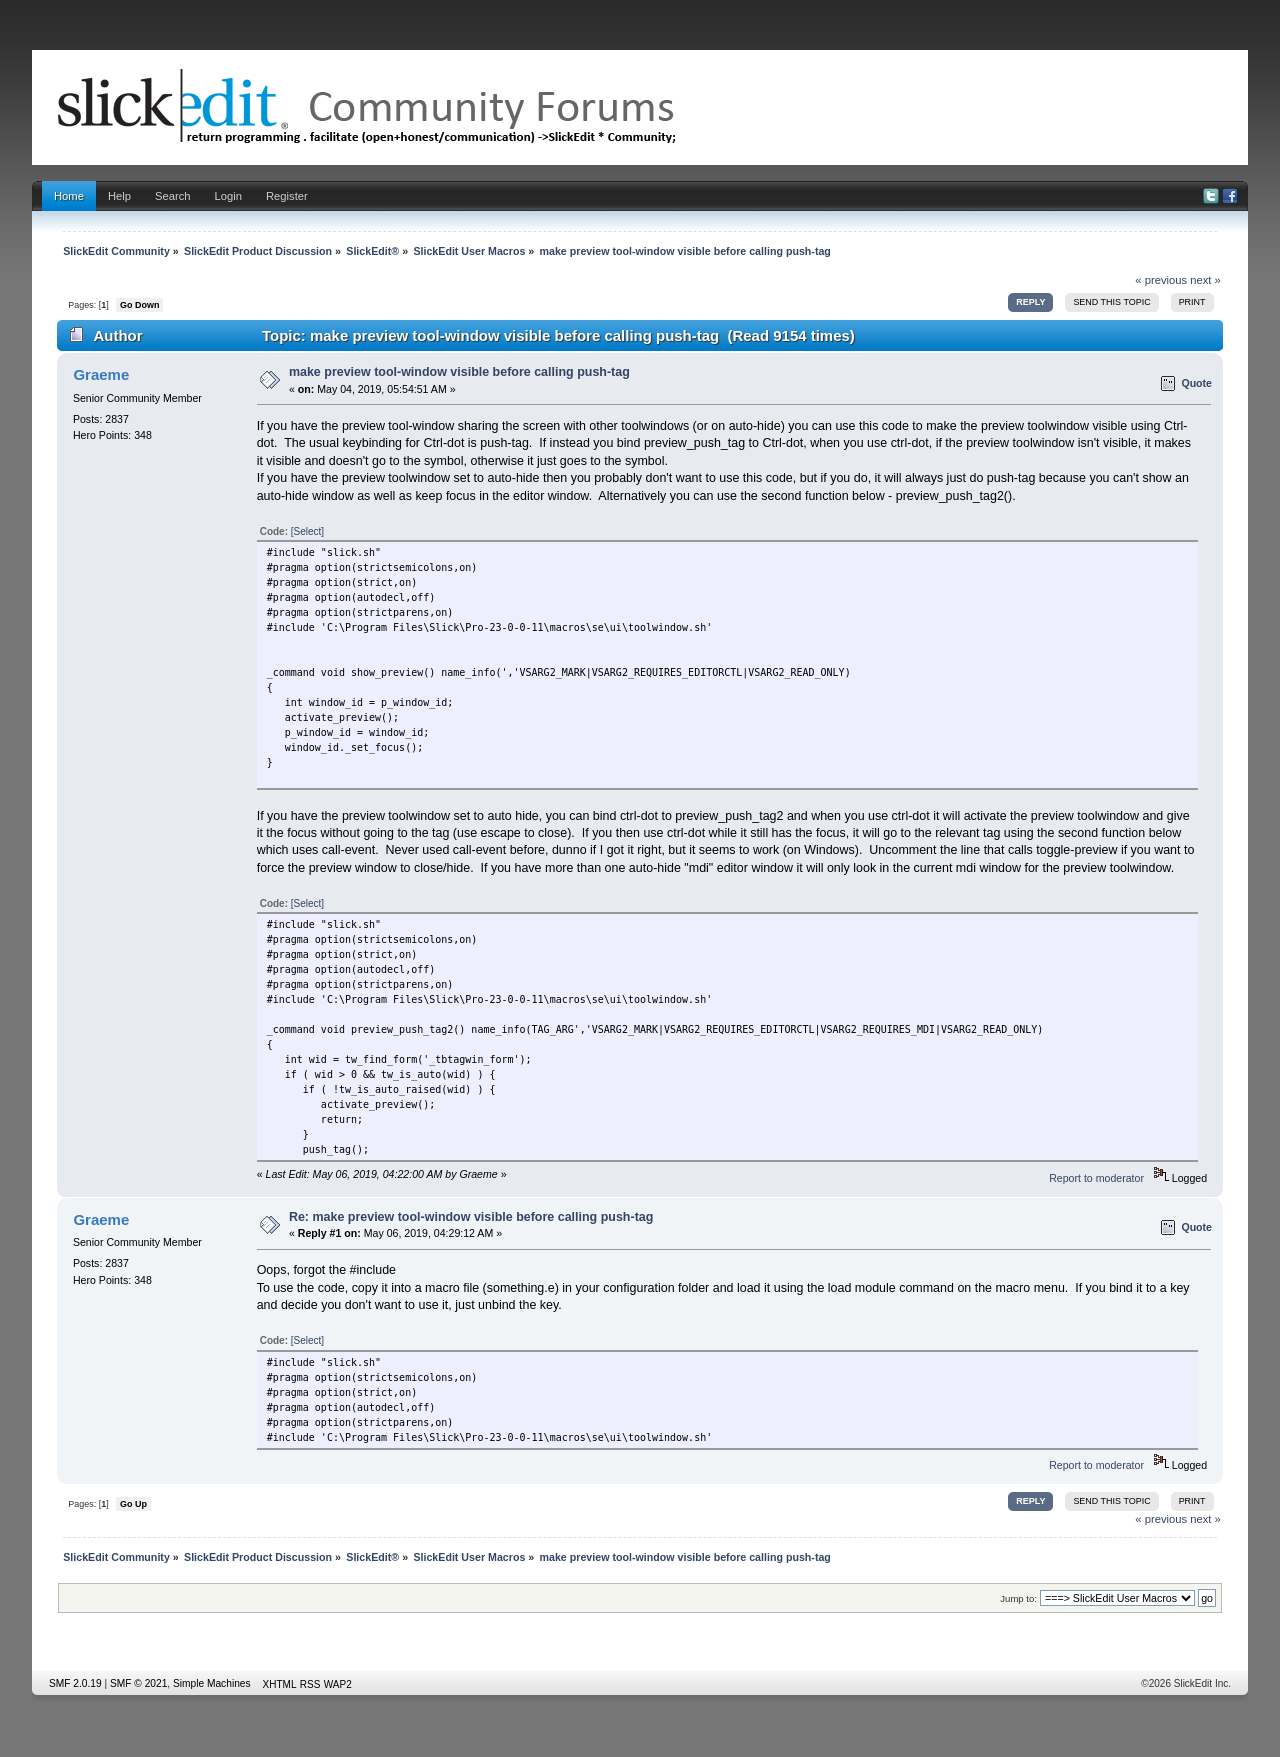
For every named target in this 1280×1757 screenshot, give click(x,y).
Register (287, 196)
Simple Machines (212, 1683)
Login (228, 196)
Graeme (101, 374)
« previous (1161, 280)
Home (69, 196)
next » (1205, 280)
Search (173, 196)
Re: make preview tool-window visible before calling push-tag (471, 1217)
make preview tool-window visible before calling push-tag (459, 372)
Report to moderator (1096, 1178)
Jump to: (1018, 1598)
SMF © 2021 (138, 1683)
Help (119, 196)
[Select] (307, 531)
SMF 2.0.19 (75, 1683)
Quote (1196, 383)
